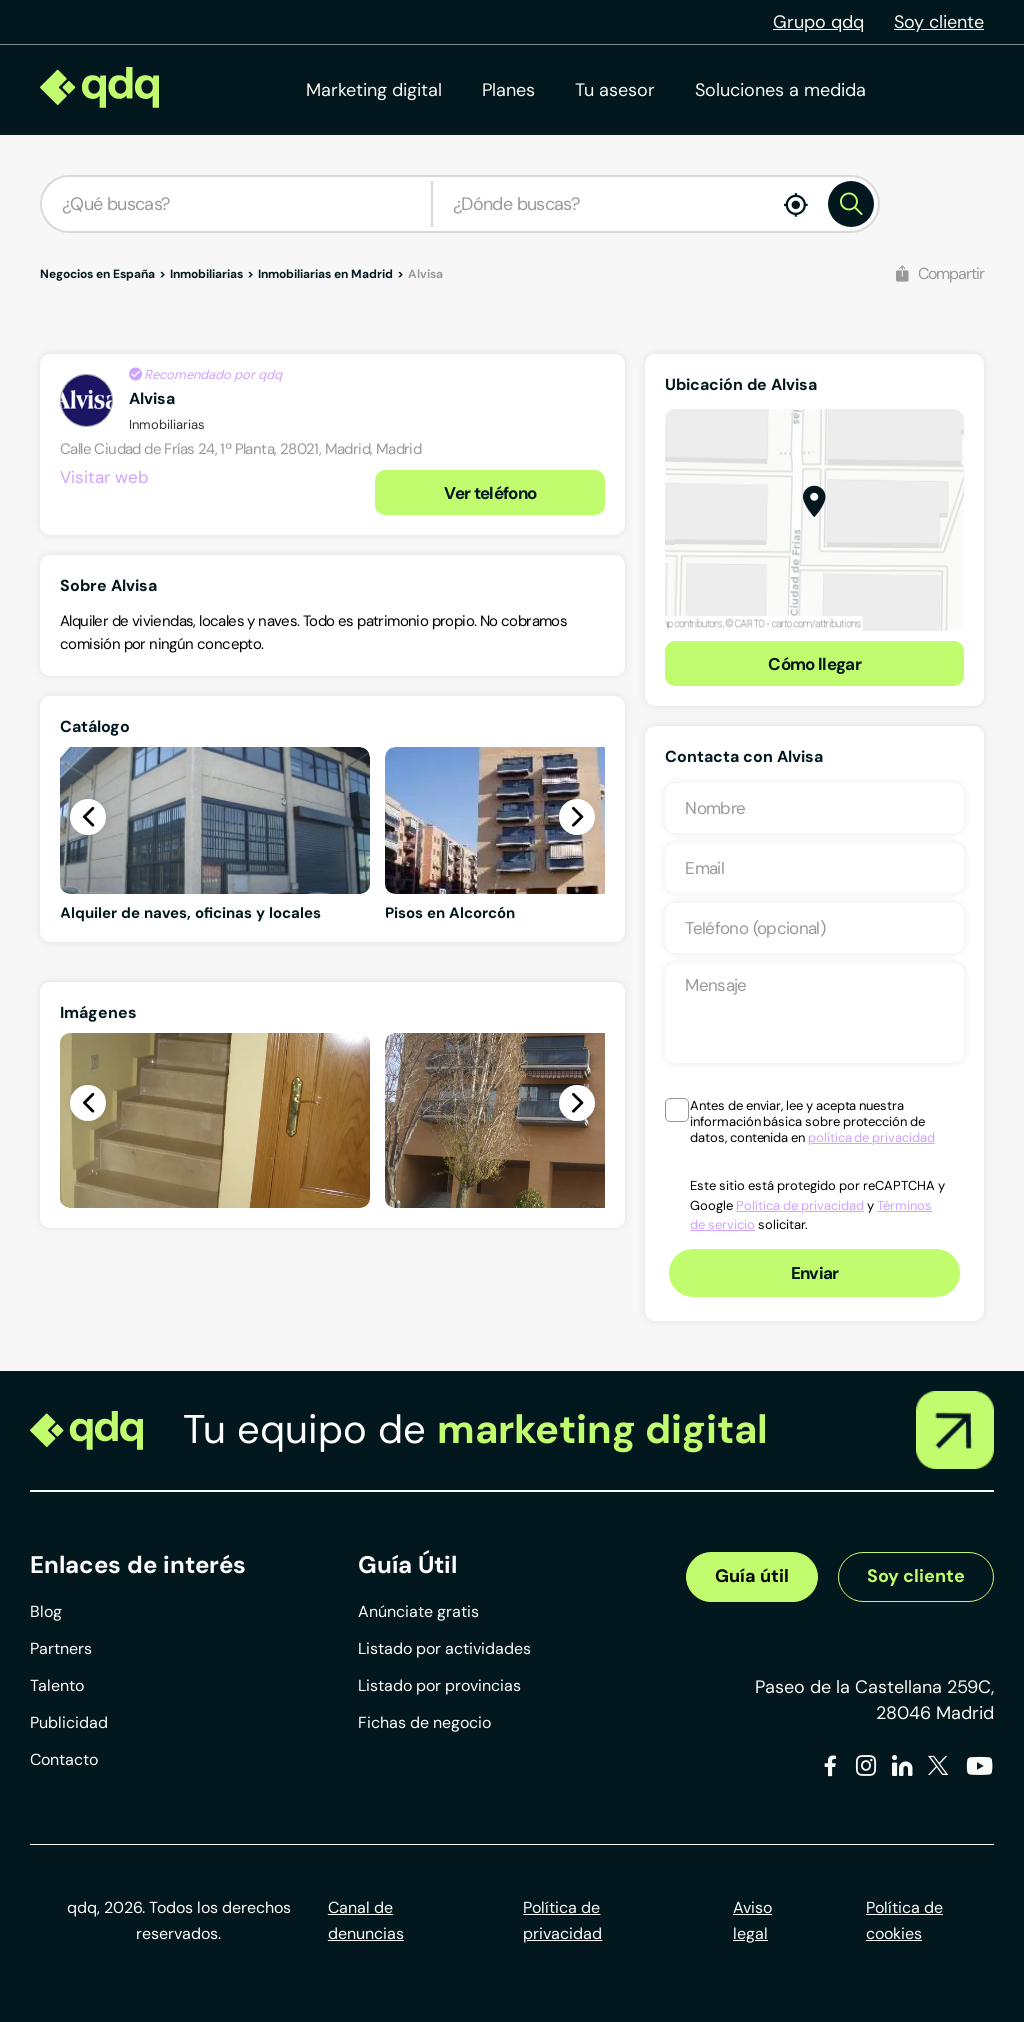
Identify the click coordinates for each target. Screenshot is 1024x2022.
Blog (46, 1611)
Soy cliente (939, 22)
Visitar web (104, 477)
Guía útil (752, 1576)
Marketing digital (374, 90)
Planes (508, 90)
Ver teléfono (490, 493)
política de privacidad (871, 1137)
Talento (57, 1685)
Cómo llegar (814, 664)
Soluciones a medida (780, 90)
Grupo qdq (818, 22)
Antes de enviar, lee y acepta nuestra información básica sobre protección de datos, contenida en (812, 1122)
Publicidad (69, 1722)
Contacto (64, 1759)
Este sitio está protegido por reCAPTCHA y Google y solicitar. (817, 1205)
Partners (61, 1648)
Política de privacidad (800, 1205)
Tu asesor (615, 90)
